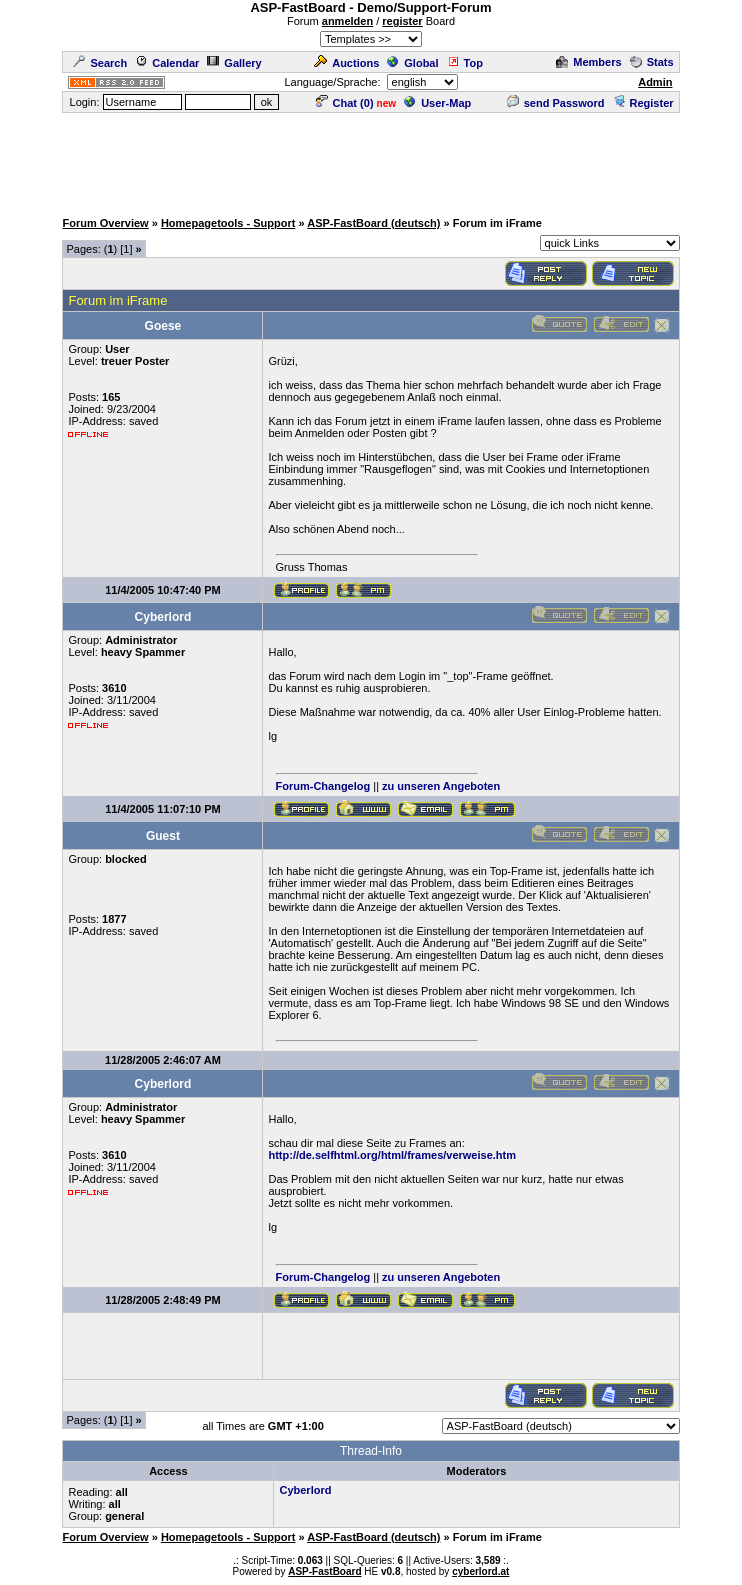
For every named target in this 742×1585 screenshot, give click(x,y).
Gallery (234, 63)
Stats (652, 62)
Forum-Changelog (323, 786)
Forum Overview (105, 223)
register (402, 21)
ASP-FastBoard (324, 1571)
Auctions (346, 63)
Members (588, 62)
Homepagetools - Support (228, 223)
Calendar (167, 63)
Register (643, 103)
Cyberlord (305, 1490)
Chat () (345, 103)
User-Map (437, 103)
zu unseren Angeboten (441, 786)
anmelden (347, 21)
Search (100, 63)
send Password (556, 103)
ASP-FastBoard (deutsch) (373, 223)
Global (412, 63)
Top (465, 63)
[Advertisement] (372, 160)
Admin (655, 82)
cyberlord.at (480, 1571)
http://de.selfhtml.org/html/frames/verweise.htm (392, 1155)
